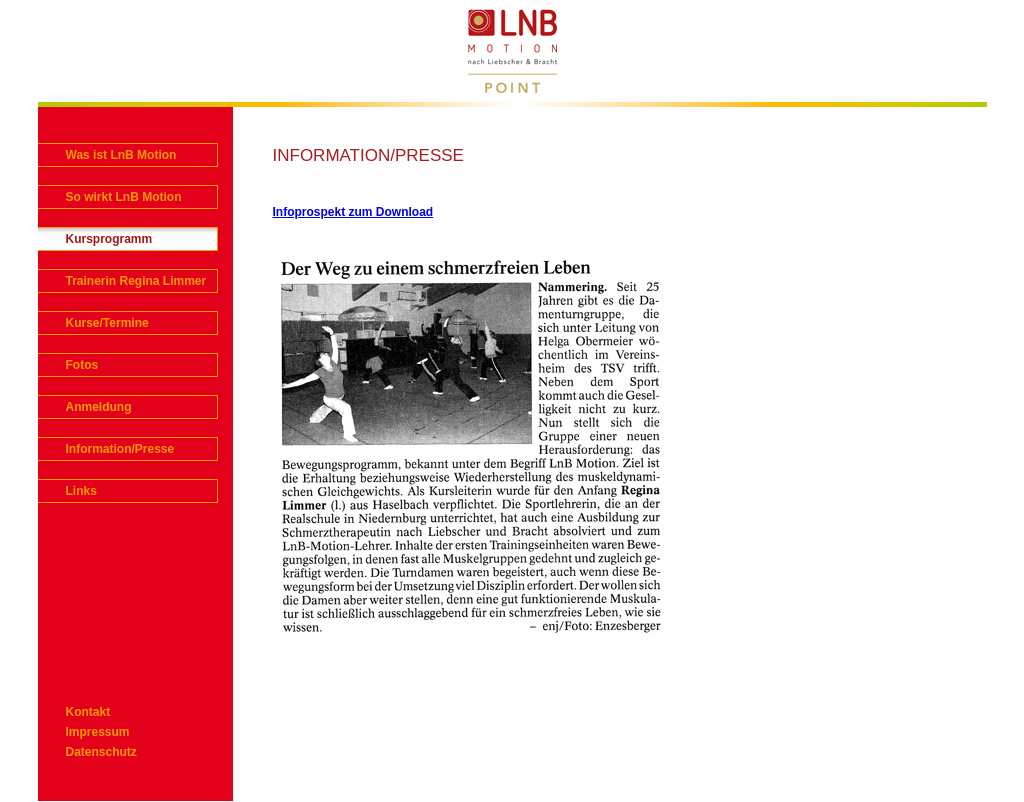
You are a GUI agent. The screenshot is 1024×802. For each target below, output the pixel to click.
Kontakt (88, 712)
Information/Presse (120, 449)
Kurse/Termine (107, 323)
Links (81, 491)
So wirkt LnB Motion (124, 197)
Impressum (98, 732)
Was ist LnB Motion (121, 155)
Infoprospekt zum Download (353, 212)
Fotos (82, 365)
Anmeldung (99, 407)
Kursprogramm (109, 239)
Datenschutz (101, 752)
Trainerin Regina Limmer (136, 281)
